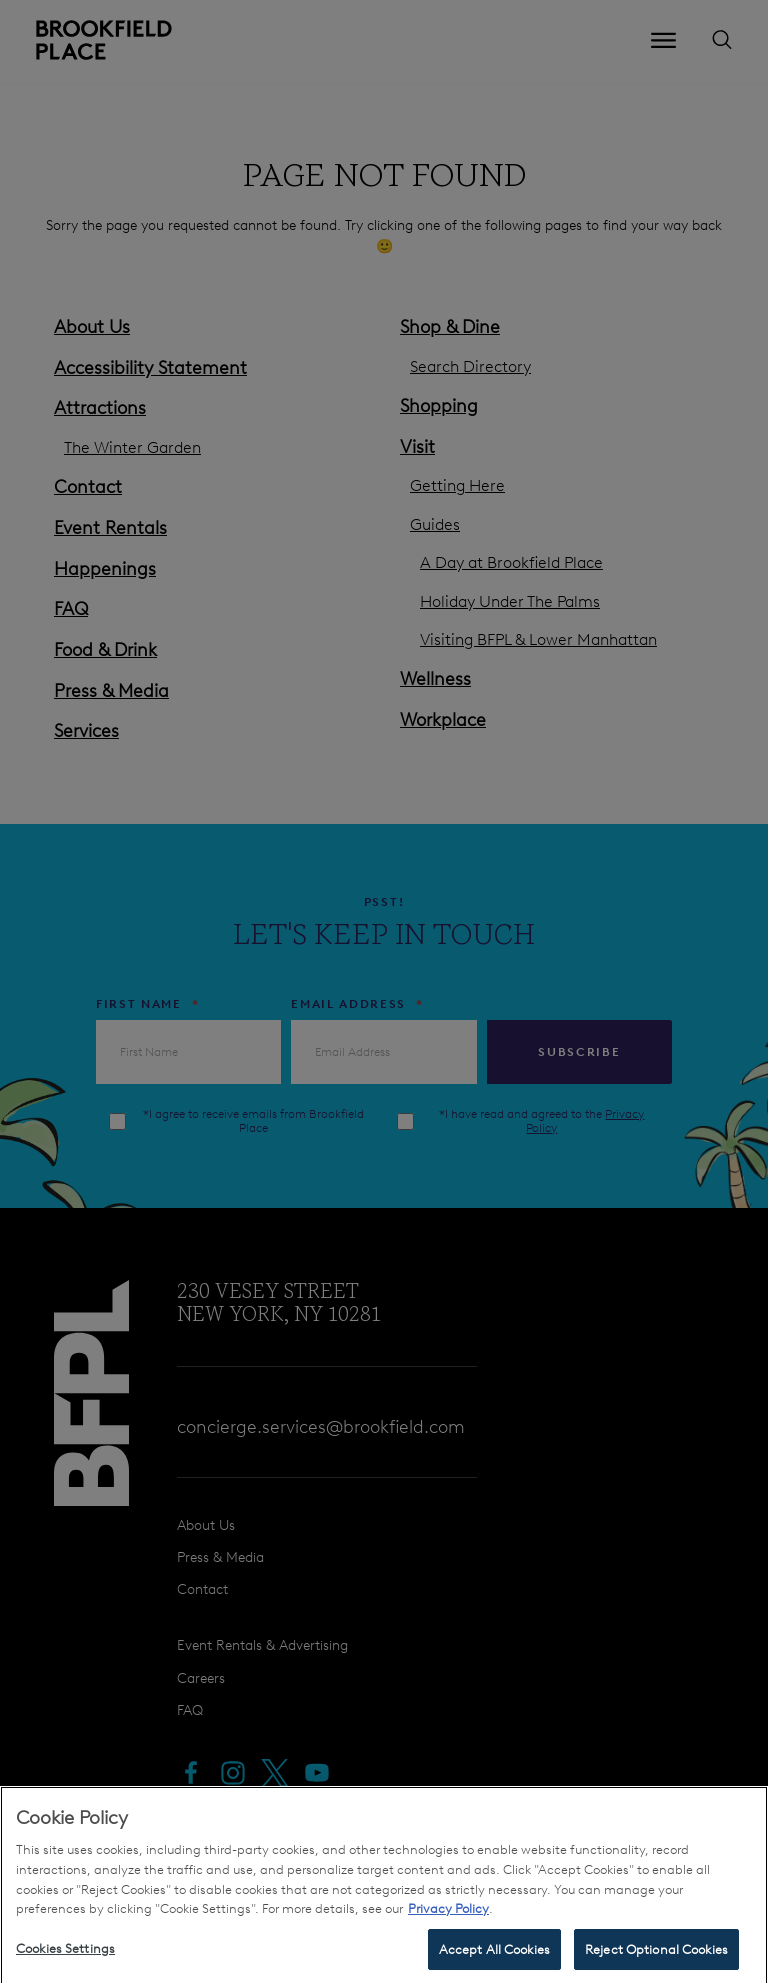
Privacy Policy (448, 1916)
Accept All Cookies (494, 1957)
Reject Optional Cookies (656, 1957)
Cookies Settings (65, 1956)
